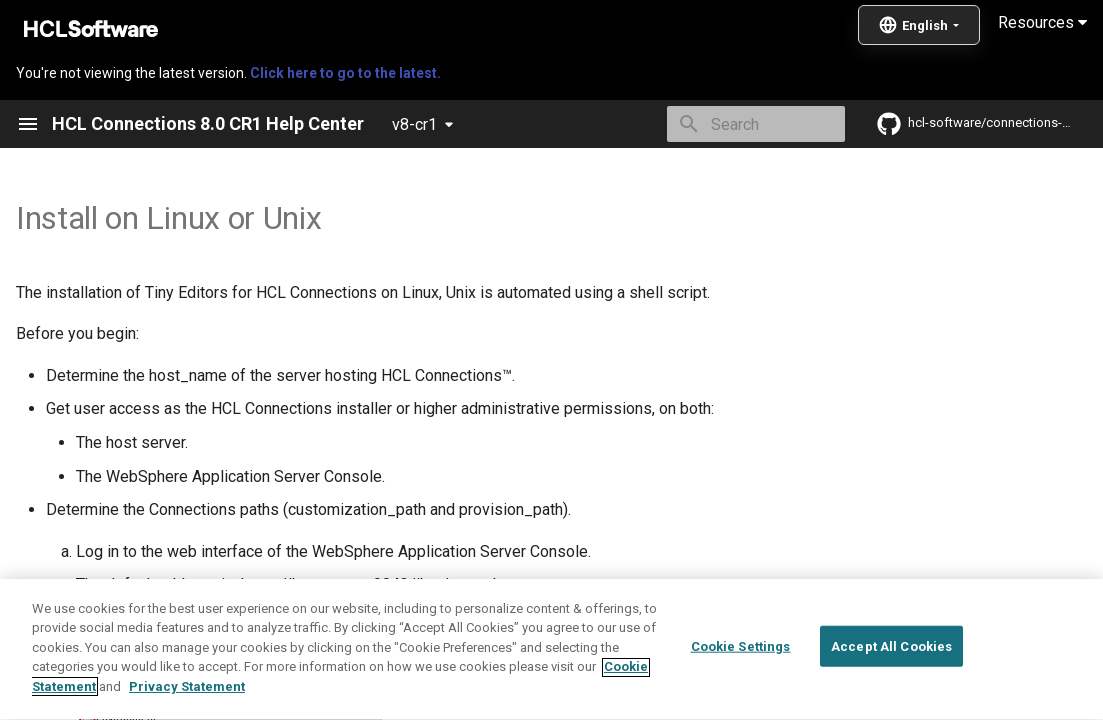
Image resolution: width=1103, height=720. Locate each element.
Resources (1042, 22)
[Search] (728, 124)
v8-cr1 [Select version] (414, 124)
